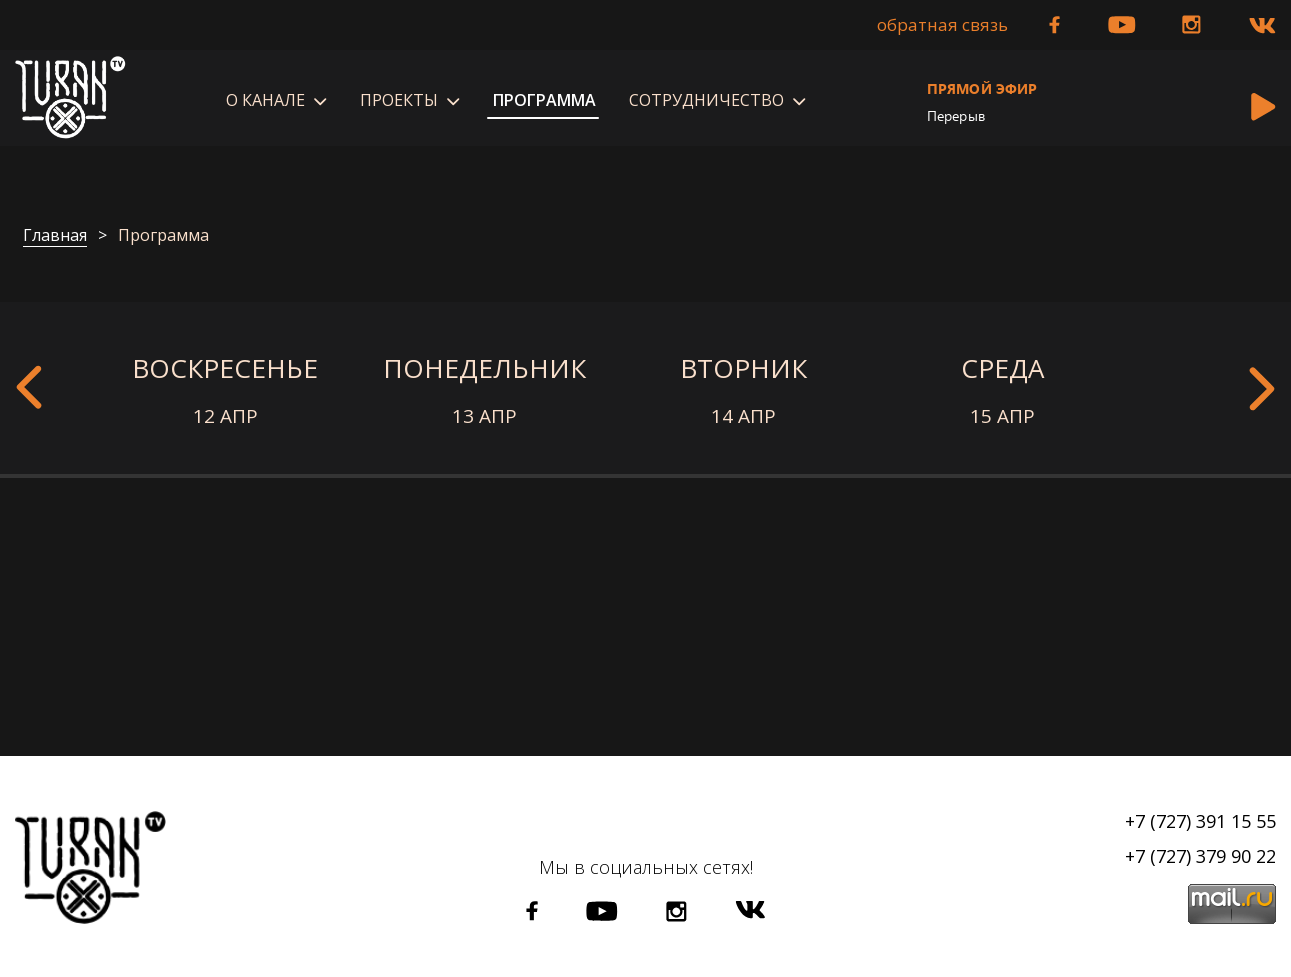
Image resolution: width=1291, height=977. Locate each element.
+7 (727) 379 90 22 (1200, 856)
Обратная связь (942, 25)
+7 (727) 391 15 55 (1200, 821)
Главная (55, 236)
